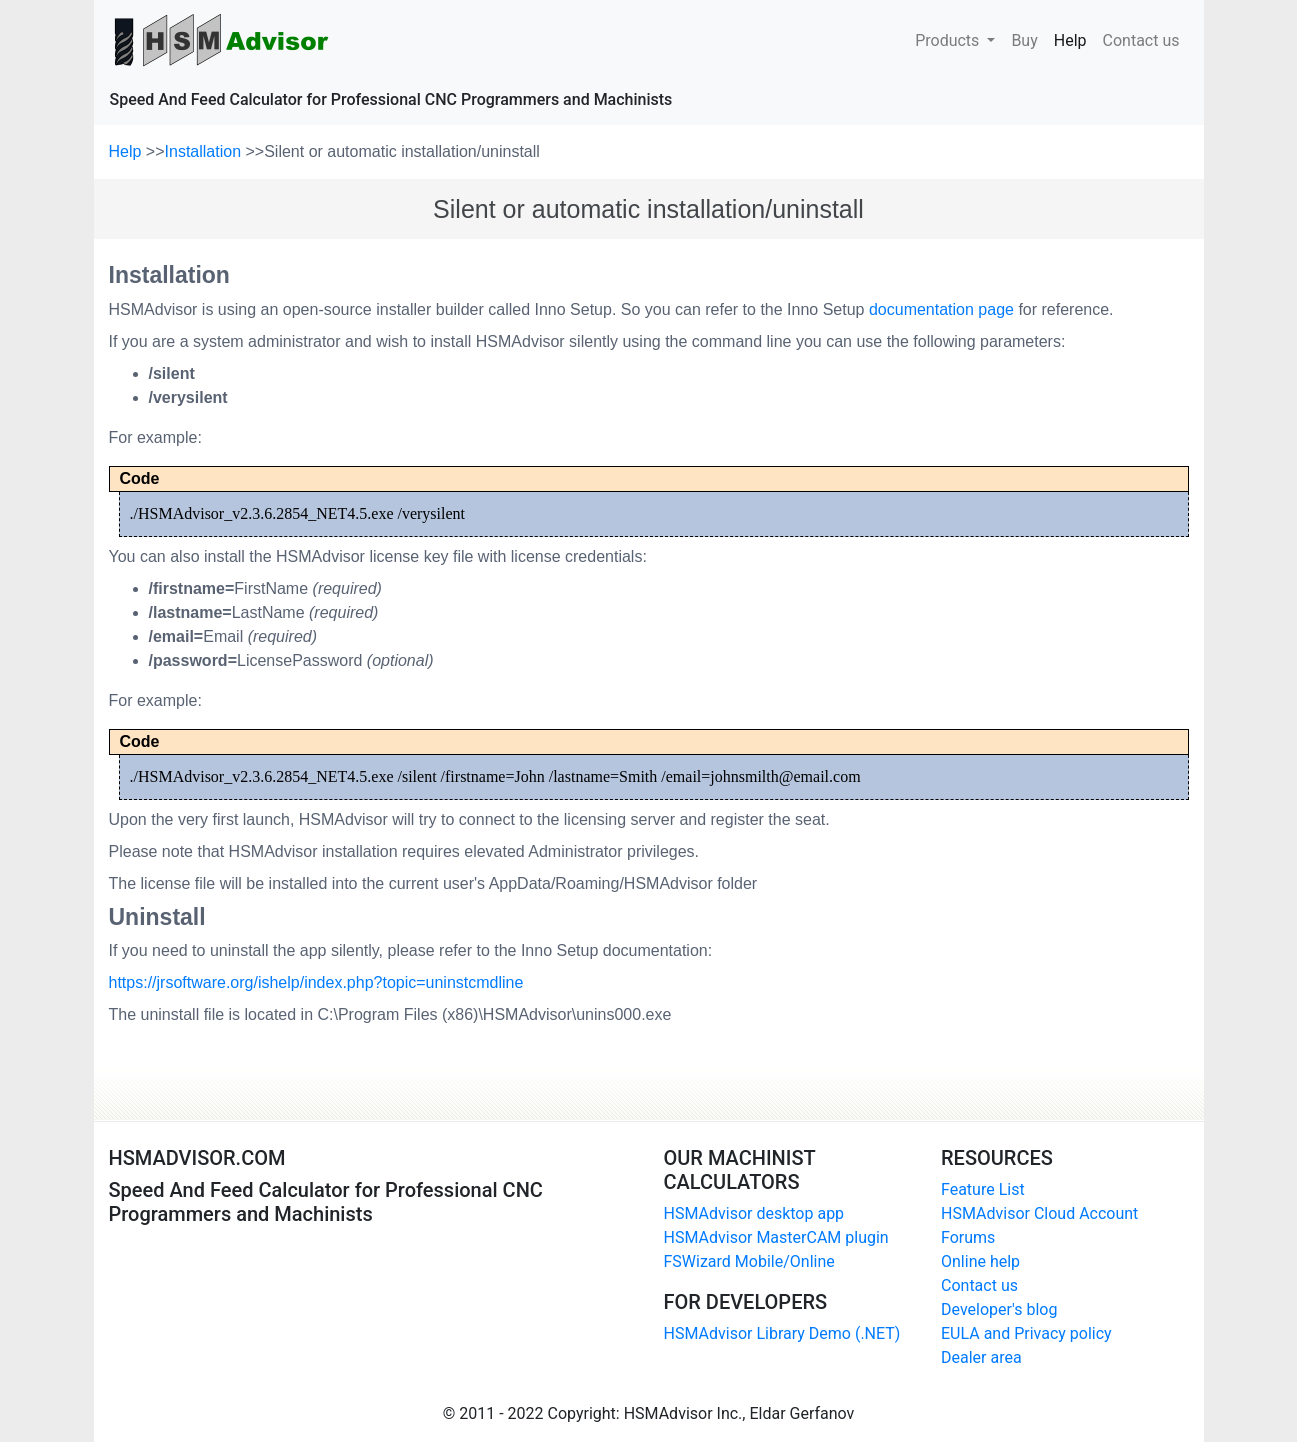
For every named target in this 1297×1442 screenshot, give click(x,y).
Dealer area (981, 1357)
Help (1074, 39)
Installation (205, 151)
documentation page (941, 309)
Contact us (1141, 39)
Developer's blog (999, 1309)
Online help (980, 1261)
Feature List (983, 1189)
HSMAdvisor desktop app (754, 1213)
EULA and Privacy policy (1026, 1333)
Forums (968, 1237)
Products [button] (949, 40)
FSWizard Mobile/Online (749, 1261)
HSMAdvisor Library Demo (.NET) (782, 1333)
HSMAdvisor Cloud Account (1039, 1213)
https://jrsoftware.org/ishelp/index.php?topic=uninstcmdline (316, 982)
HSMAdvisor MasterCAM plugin (776, 1237)
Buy (1024, 39)
